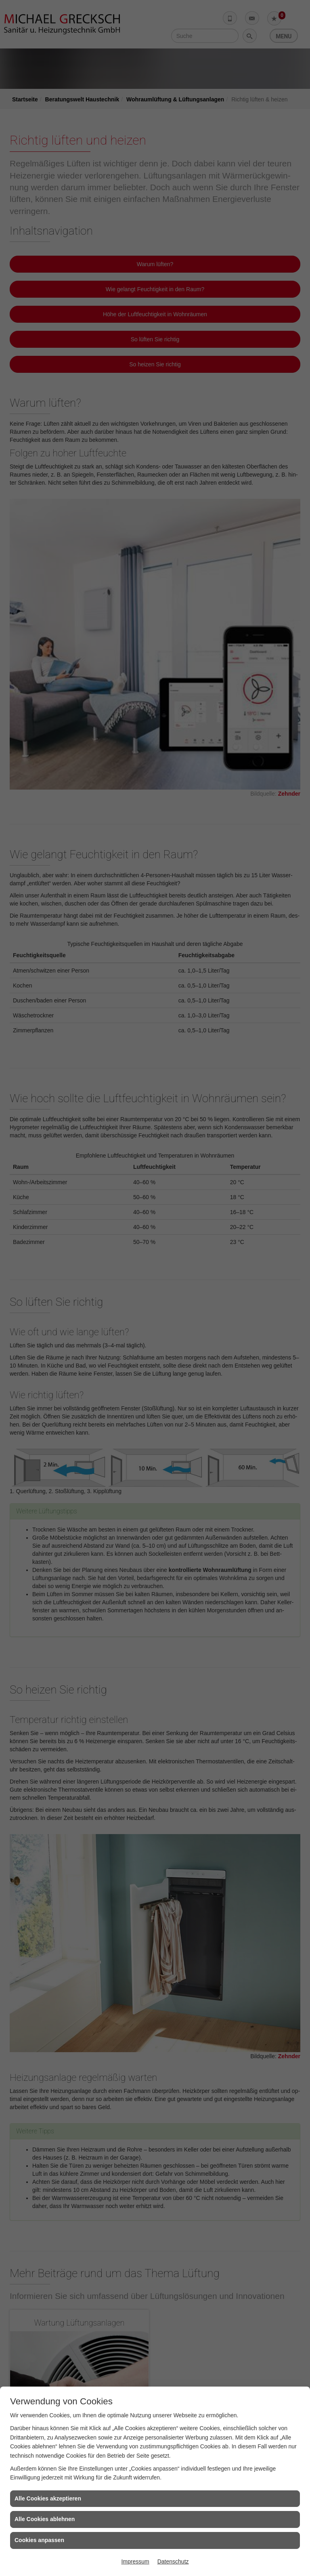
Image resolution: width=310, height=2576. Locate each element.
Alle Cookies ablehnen (45, 2519)
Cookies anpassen (39, 2540)
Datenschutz (173, 2561)
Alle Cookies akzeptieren (48, 2498)
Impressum (135, 2561)
